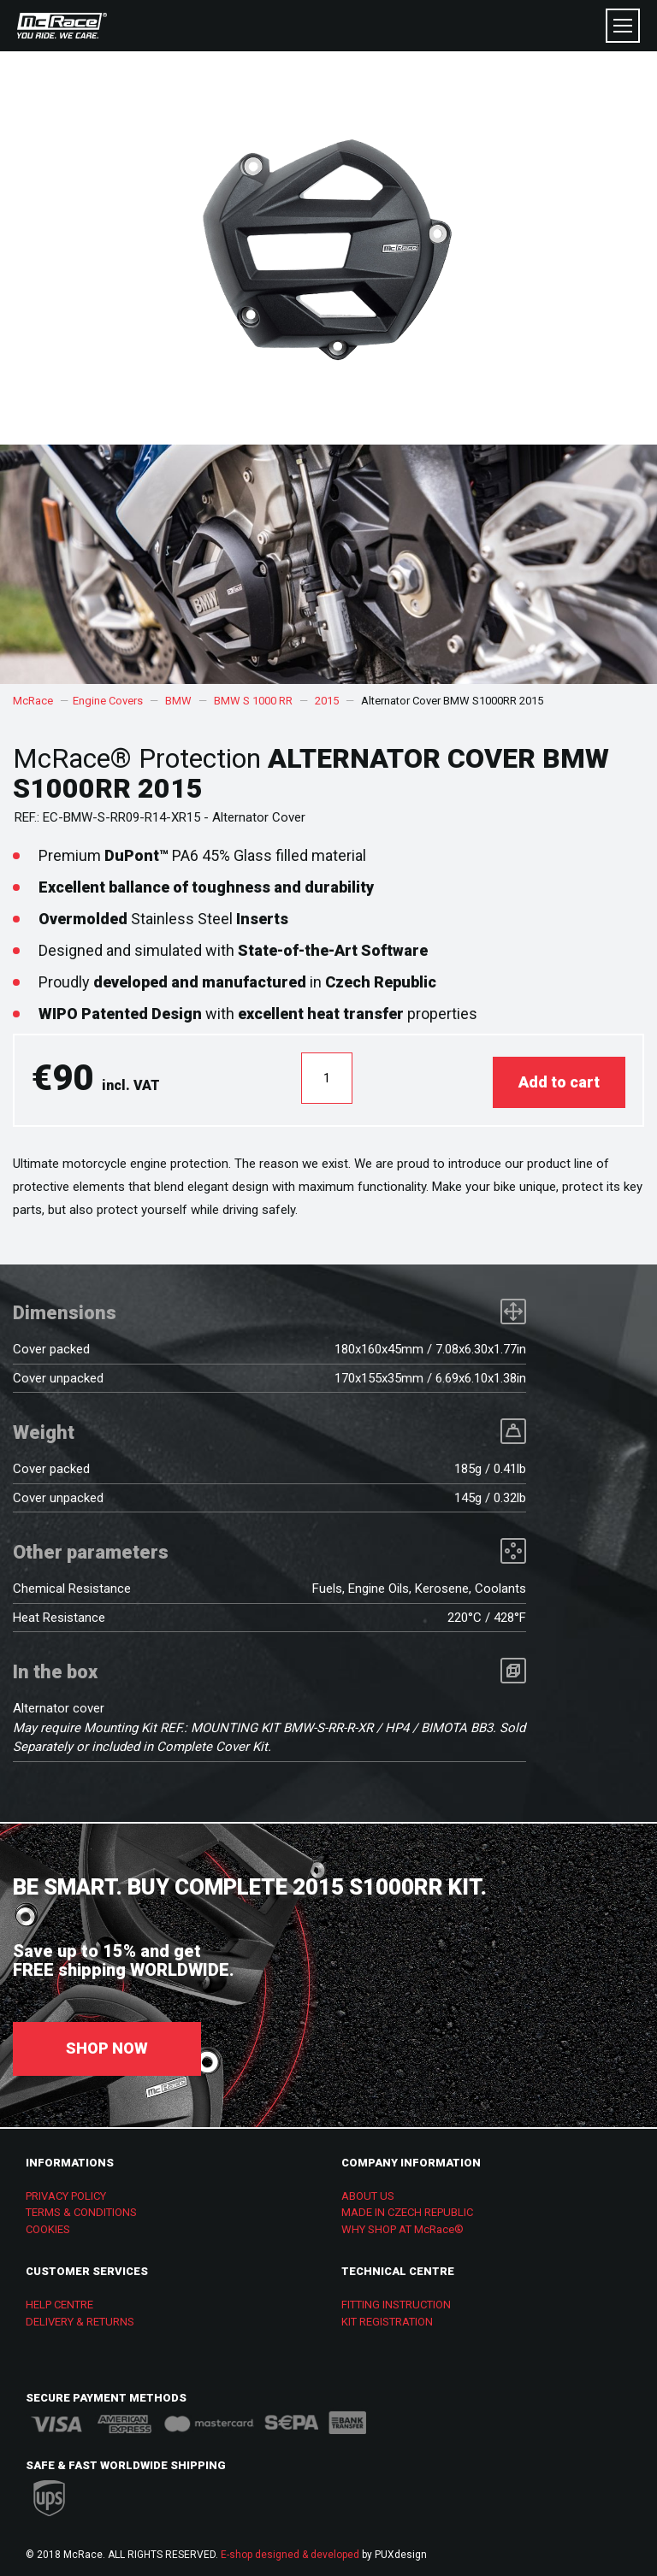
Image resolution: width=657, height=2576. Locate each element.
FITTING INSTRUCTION (396, 2300)
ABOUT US (367, 2191)
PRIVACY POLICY (66, 2191)
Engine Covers (108, 700)
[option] (328, 564)
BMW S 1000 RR (253, 700)
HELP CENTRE (59, 2300)
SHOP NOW (107, 2044)
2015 (327, 700)
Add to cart (559, 1078)
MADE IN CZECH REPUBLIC (407, 2208)
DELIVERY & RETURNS (80, 2317)
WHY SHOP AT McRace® (402, 2225)
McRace (33, 700)
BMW (178, 700)
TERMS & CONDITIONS (81, 2208)
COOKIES (48, 2225)
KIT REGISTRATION (387, 2317)
